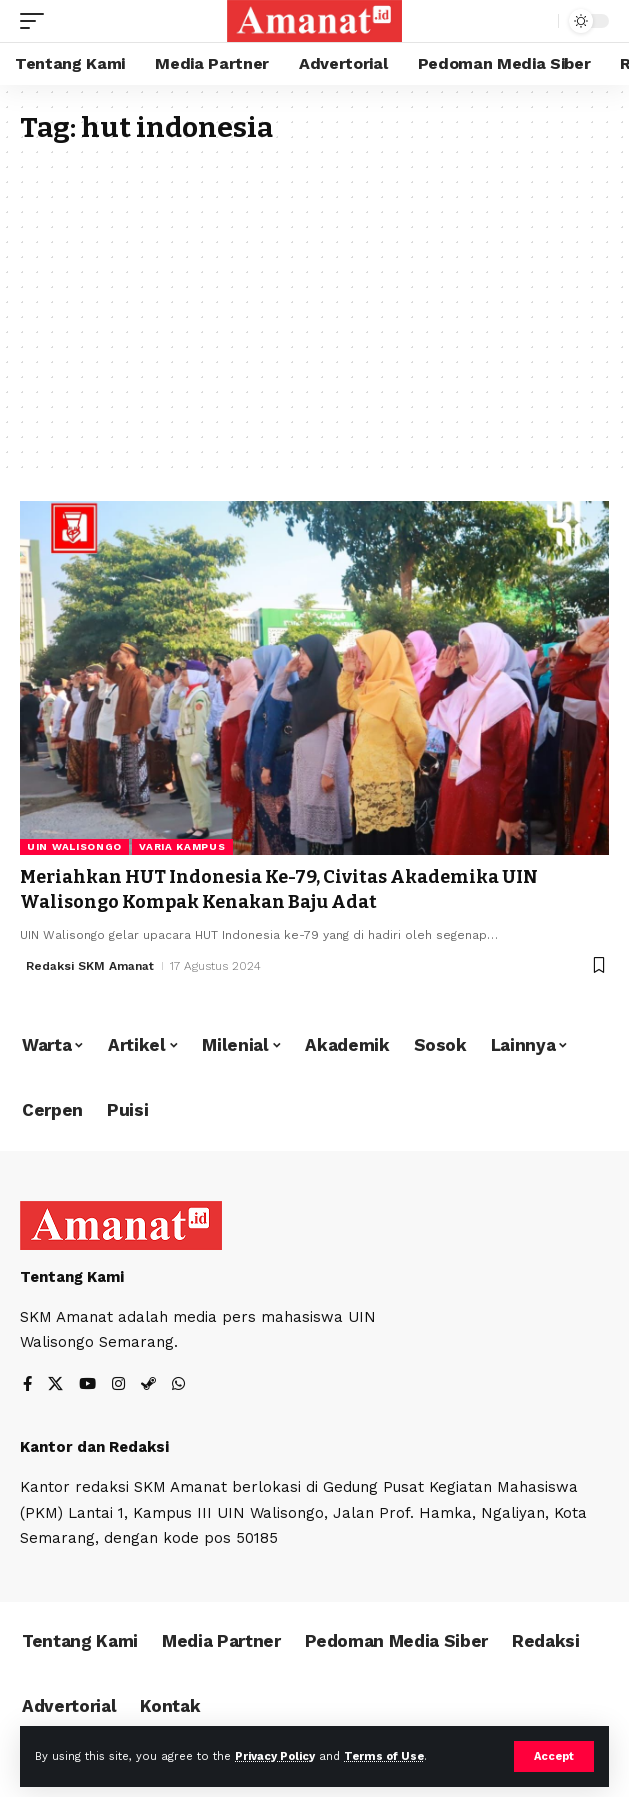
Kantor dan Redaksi (94, 1447)
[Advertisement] (314, 296)
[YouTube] (87, 1385)
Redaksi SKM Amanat (90, 966)
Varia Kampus (182, 846)
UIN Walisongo (74, 846)
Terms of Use (384, 1756)
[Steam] (148, 1385)
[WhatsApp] (178, 1385)
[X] (55, 1385)
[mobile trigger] (37, 21)
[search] (538, 21)
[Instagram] (118, 1385)
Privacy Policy (275, 1756)
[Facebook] (27, 1385)
